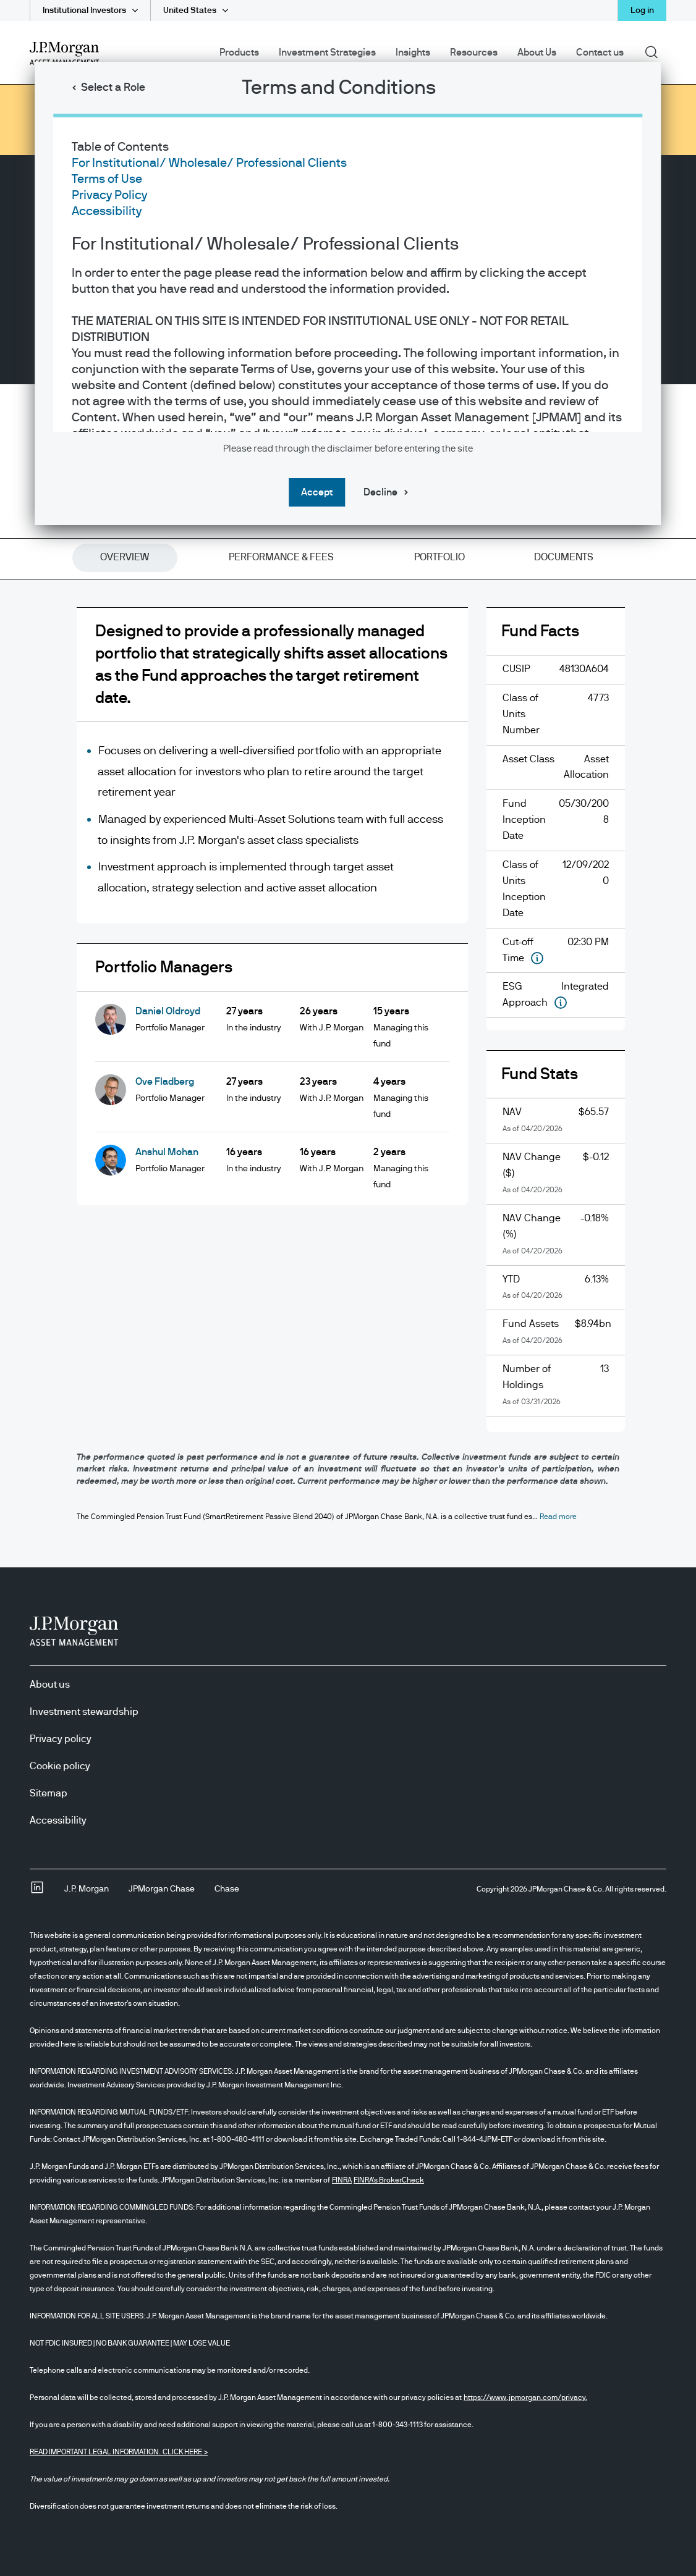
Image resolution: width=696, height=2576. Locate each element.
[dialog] (348, 1288)
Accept (317, 492)
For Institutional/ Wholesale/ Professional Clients (209, 163)
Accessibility (107, 211)
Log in (642, 10)
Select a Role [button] (113, 87)
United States (189, 10)
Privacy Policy (109, 195)
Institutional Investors (84, 10)
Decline (380, 492)
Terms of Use (107, 179)
